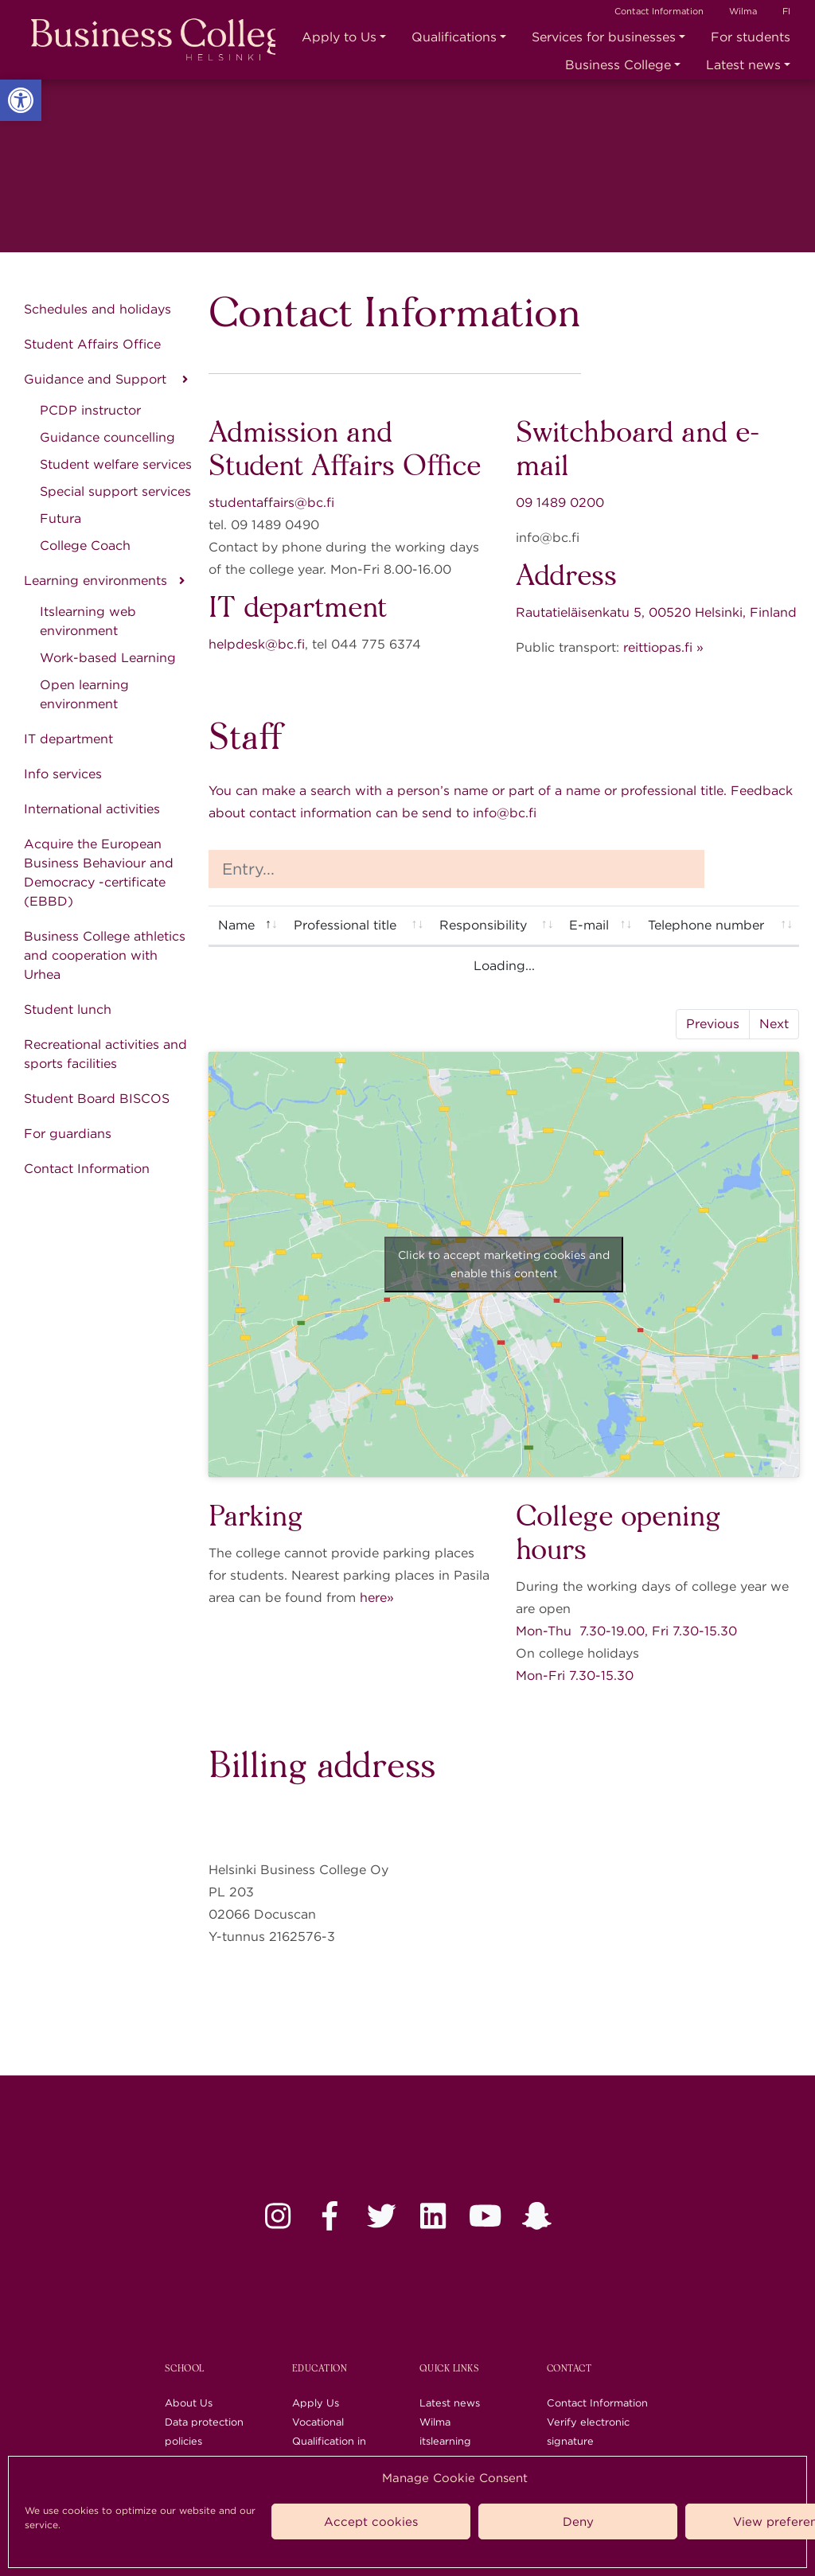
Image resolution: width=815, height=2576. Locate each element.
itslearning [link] (445, 2441)
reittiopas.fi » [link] (663, 647)
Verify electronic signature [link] (588, 2431)
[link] (20, 100)
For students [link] (750, 37)
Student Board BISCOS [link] (97, 1098)
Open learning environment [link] (84, 694)
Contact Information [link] (659, 11)
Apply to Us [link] (339, 37)
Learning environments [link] (95, 580)
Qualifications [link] (454, 37)
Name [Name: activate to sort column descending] (236, 925)
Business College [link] (618, 64)
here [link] (373, 1597)
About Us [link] (189, 2403)
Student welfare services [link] (116, 464)
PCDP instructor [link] (90, 410)
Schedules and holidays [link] (97, 309)
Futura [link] (60, 518)
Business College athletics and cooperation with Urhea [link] (104, 955)
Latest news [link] (743, 64)
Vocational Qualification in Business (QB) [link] (329, 2441)
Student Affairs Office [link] (92, 344)
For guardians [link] (67, 1133)
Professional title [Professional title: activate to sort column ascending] (345, 925)
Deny (578, 2522)
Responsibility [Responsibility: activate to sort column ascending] (483, 925)
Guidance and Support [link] (97, 379)
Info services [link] (63, 773)
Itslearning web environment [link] (88, 621)
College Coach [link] (85, 545)
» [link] (390, 1597)
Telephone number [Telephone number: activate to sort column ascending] (706, 925)
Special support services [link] (115, 491)
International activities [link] (92, 808)
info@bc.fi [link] (504, 812)
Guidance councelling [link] (107, 437)
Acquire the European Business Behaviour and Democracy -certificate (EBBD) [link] (99, 872)
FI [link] (786, 11)
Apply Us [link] (315, 2403)
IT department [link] (68, 738)
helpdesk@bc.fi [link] (257, 644)
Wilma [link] (743, 11)
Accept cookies (371, 2522)
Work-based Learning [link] (108, 657)
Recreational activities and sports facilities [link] (105, 1054)
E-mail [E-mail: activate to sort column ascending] (589, 925)
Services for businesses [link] (604, 37)
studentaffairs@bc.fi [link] (271, 502)
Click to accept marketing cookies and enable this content (504, 1264)
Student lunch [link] (67, 1009)
